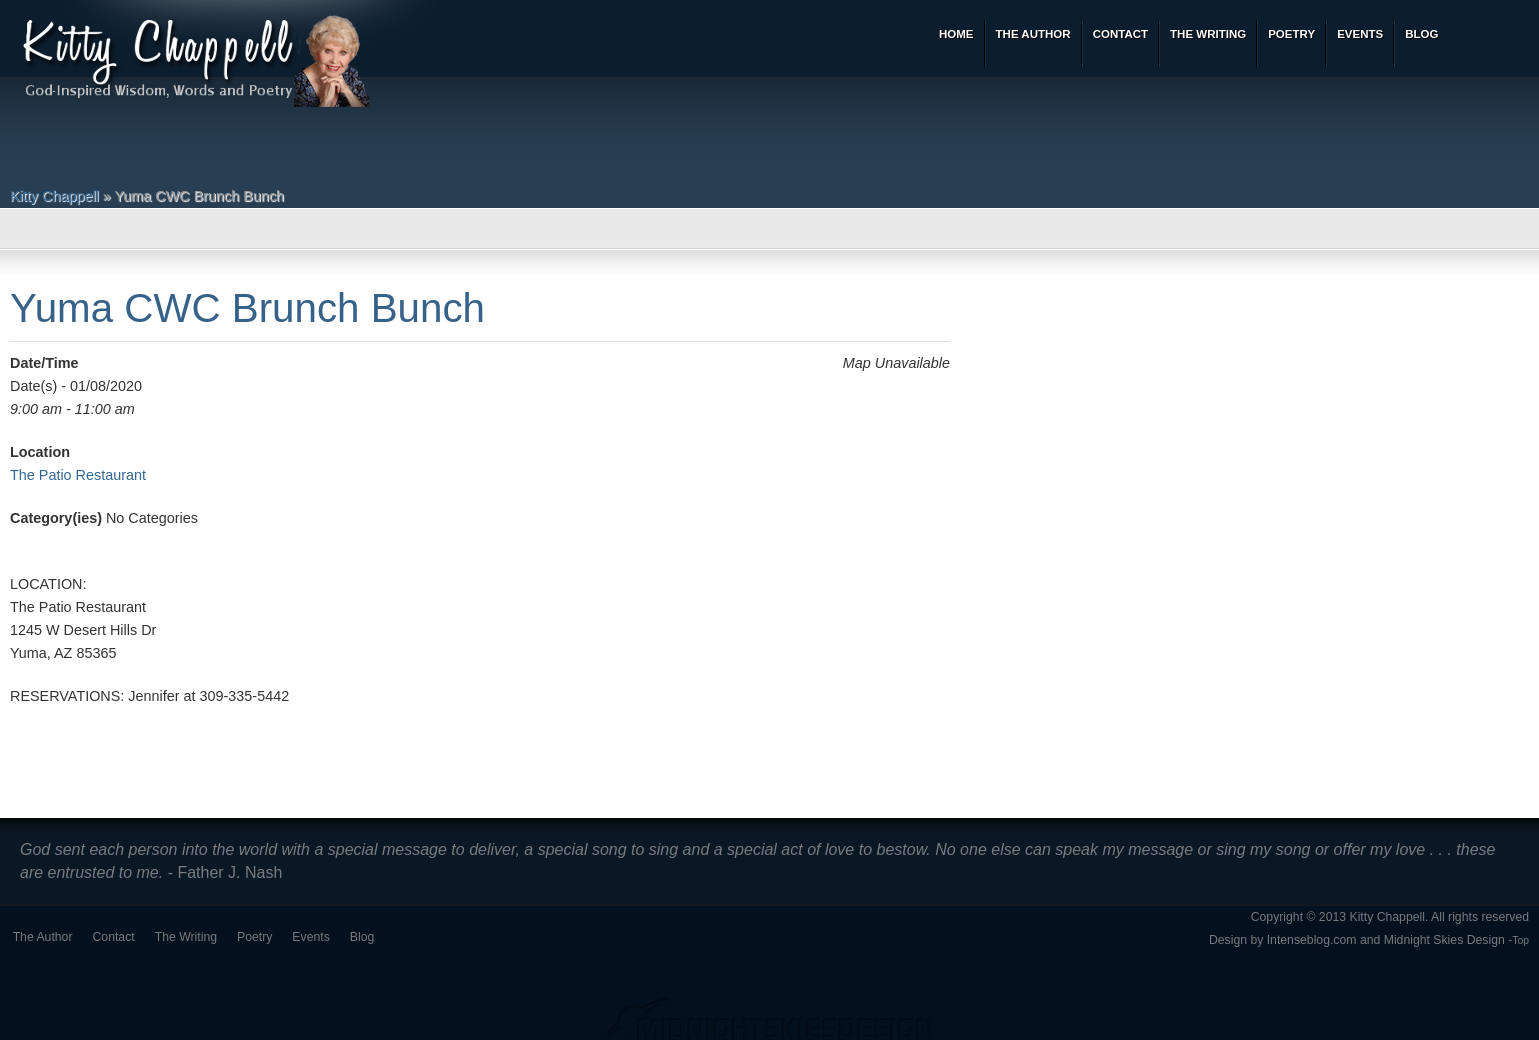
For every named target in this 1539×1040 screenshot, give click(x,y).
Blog (362, 937)
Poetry (254, 937)
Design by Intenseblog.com (1283, 940)
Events (310, 937)
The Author (43, 937)
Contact (114, 937)
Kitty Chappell (54, 196)
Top (1520, 940)
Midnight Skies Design (1444, 940)
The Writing (186, 937)
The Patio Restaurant (78, 475)
